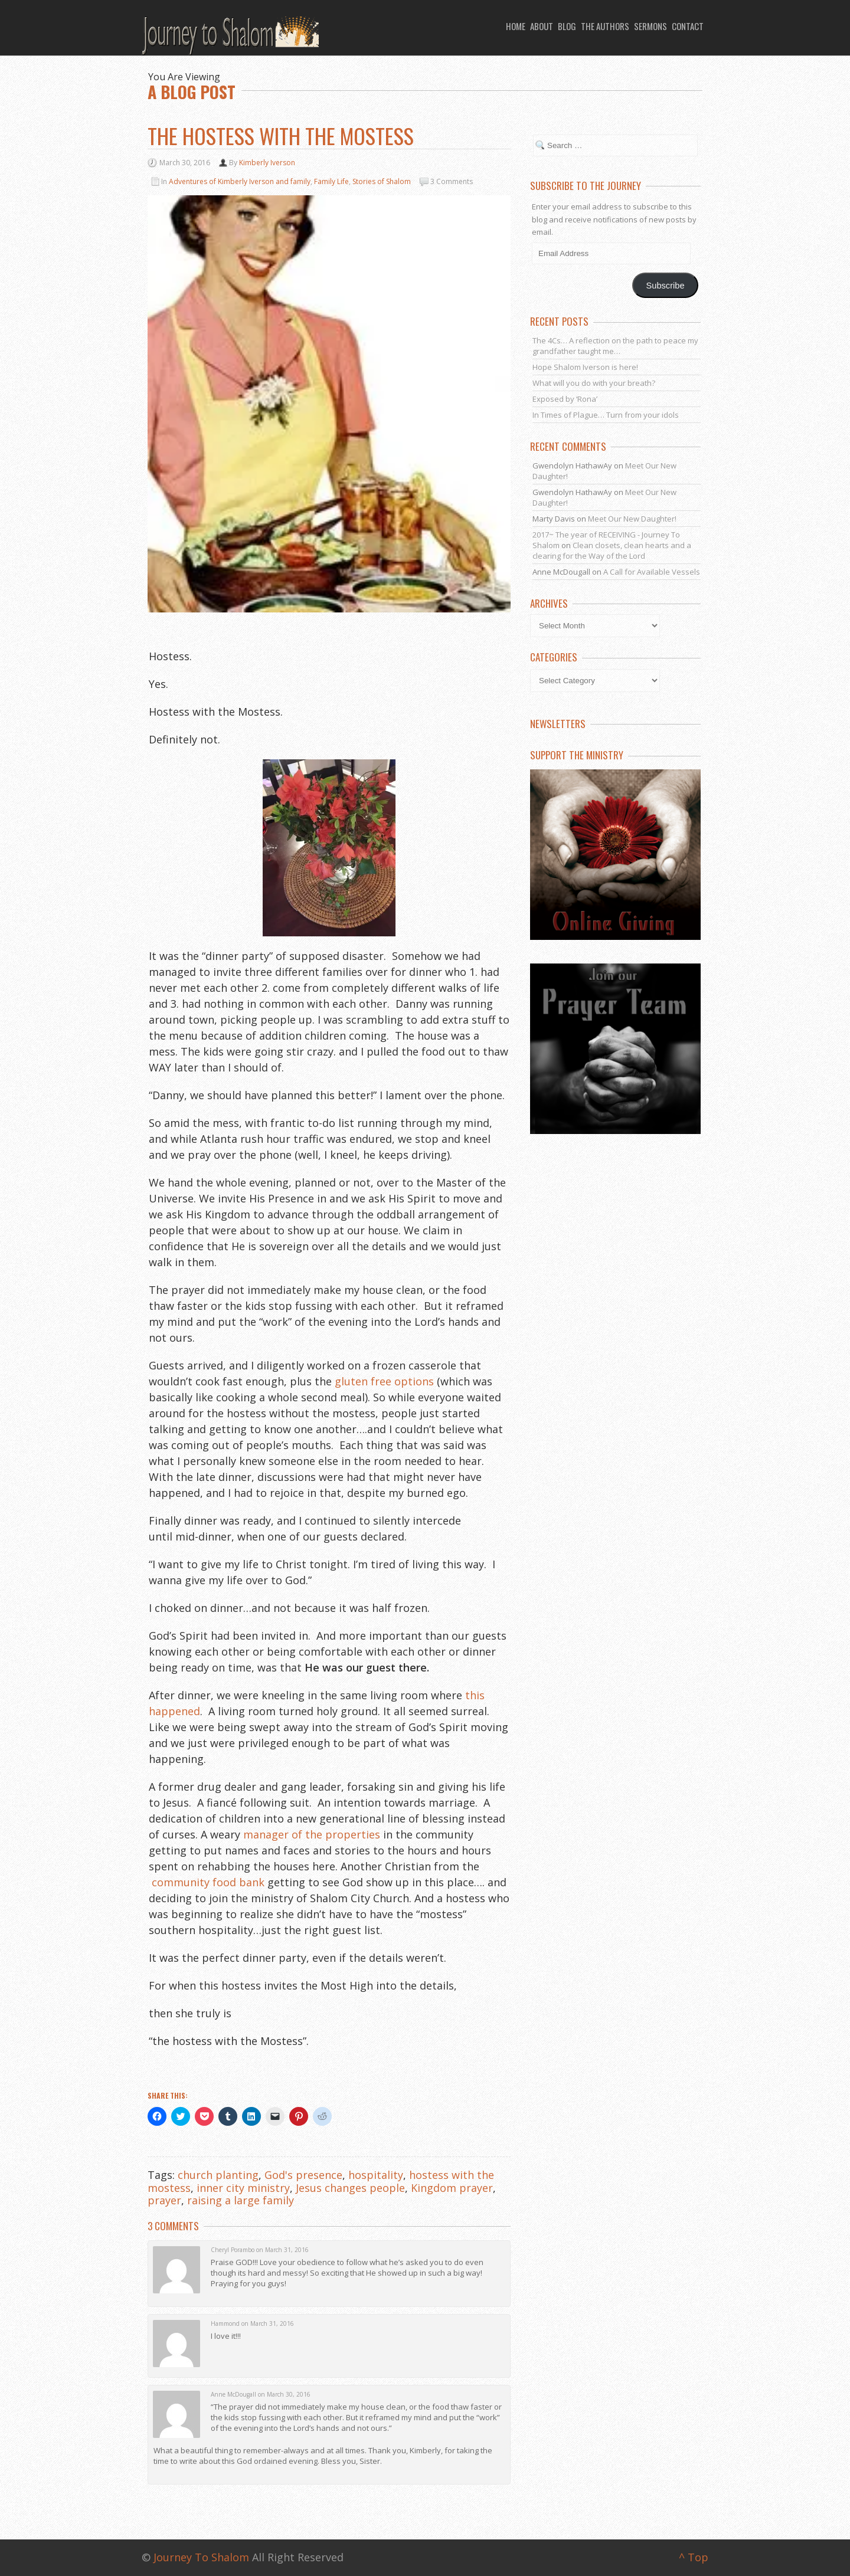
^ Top (693, 2557)
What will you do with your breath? (593, 383)
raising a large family (240, 2200)
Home (515, 26)
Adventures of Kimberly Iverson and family (239, 181)
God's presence (303, 2175)
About (541, 26)
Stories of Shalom (381, 181)
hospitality (375, 2175)
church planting (218, 2175)
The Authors (605, 26)
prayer (164, 2200)
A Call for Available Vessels (651, 571)
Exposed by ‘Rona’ (564, 399)
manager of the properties (311, 1834)
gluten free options (384, 1381)
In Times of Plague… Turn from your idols (605, 414)
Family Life (331, 181)
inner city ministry (243, 2188)
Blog (567, 26)
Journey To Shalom (201, 2557)
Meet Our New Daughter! (632, 518)
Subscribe (665, 285)
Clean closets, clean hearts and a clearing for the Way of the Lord (611, 550)
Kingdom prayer (452, 2188)
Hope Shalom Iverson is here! (585, 367)
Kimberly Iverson (267, 163)
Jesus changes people (350, 2188)
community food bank (208, 1882)
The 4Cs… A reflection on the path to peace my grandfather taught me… (615, 345)
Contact (688, 26)
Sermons (650, 26)
